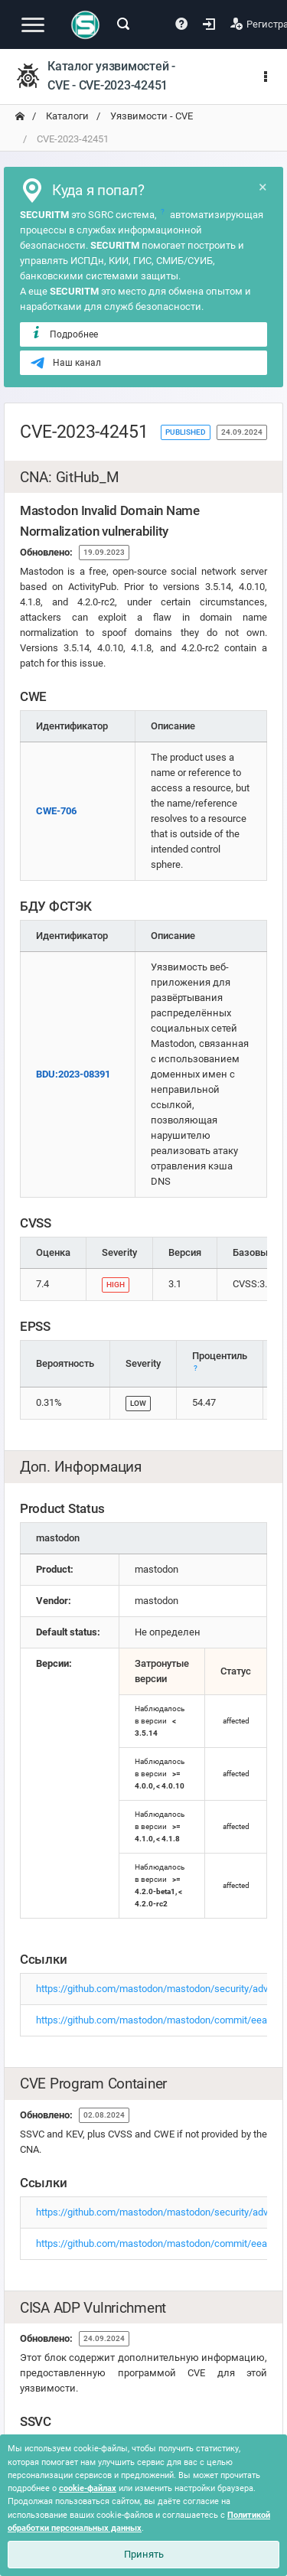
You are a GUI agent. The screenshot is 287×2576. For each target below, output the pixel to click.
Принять (144, 2554)
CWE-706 (56, 811)
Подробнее (64, 333)
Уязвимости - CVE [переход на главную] (150, 116)
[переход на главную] (19, 116)
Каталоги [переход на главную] (66, 116)
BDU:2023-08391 (73, 1074)
